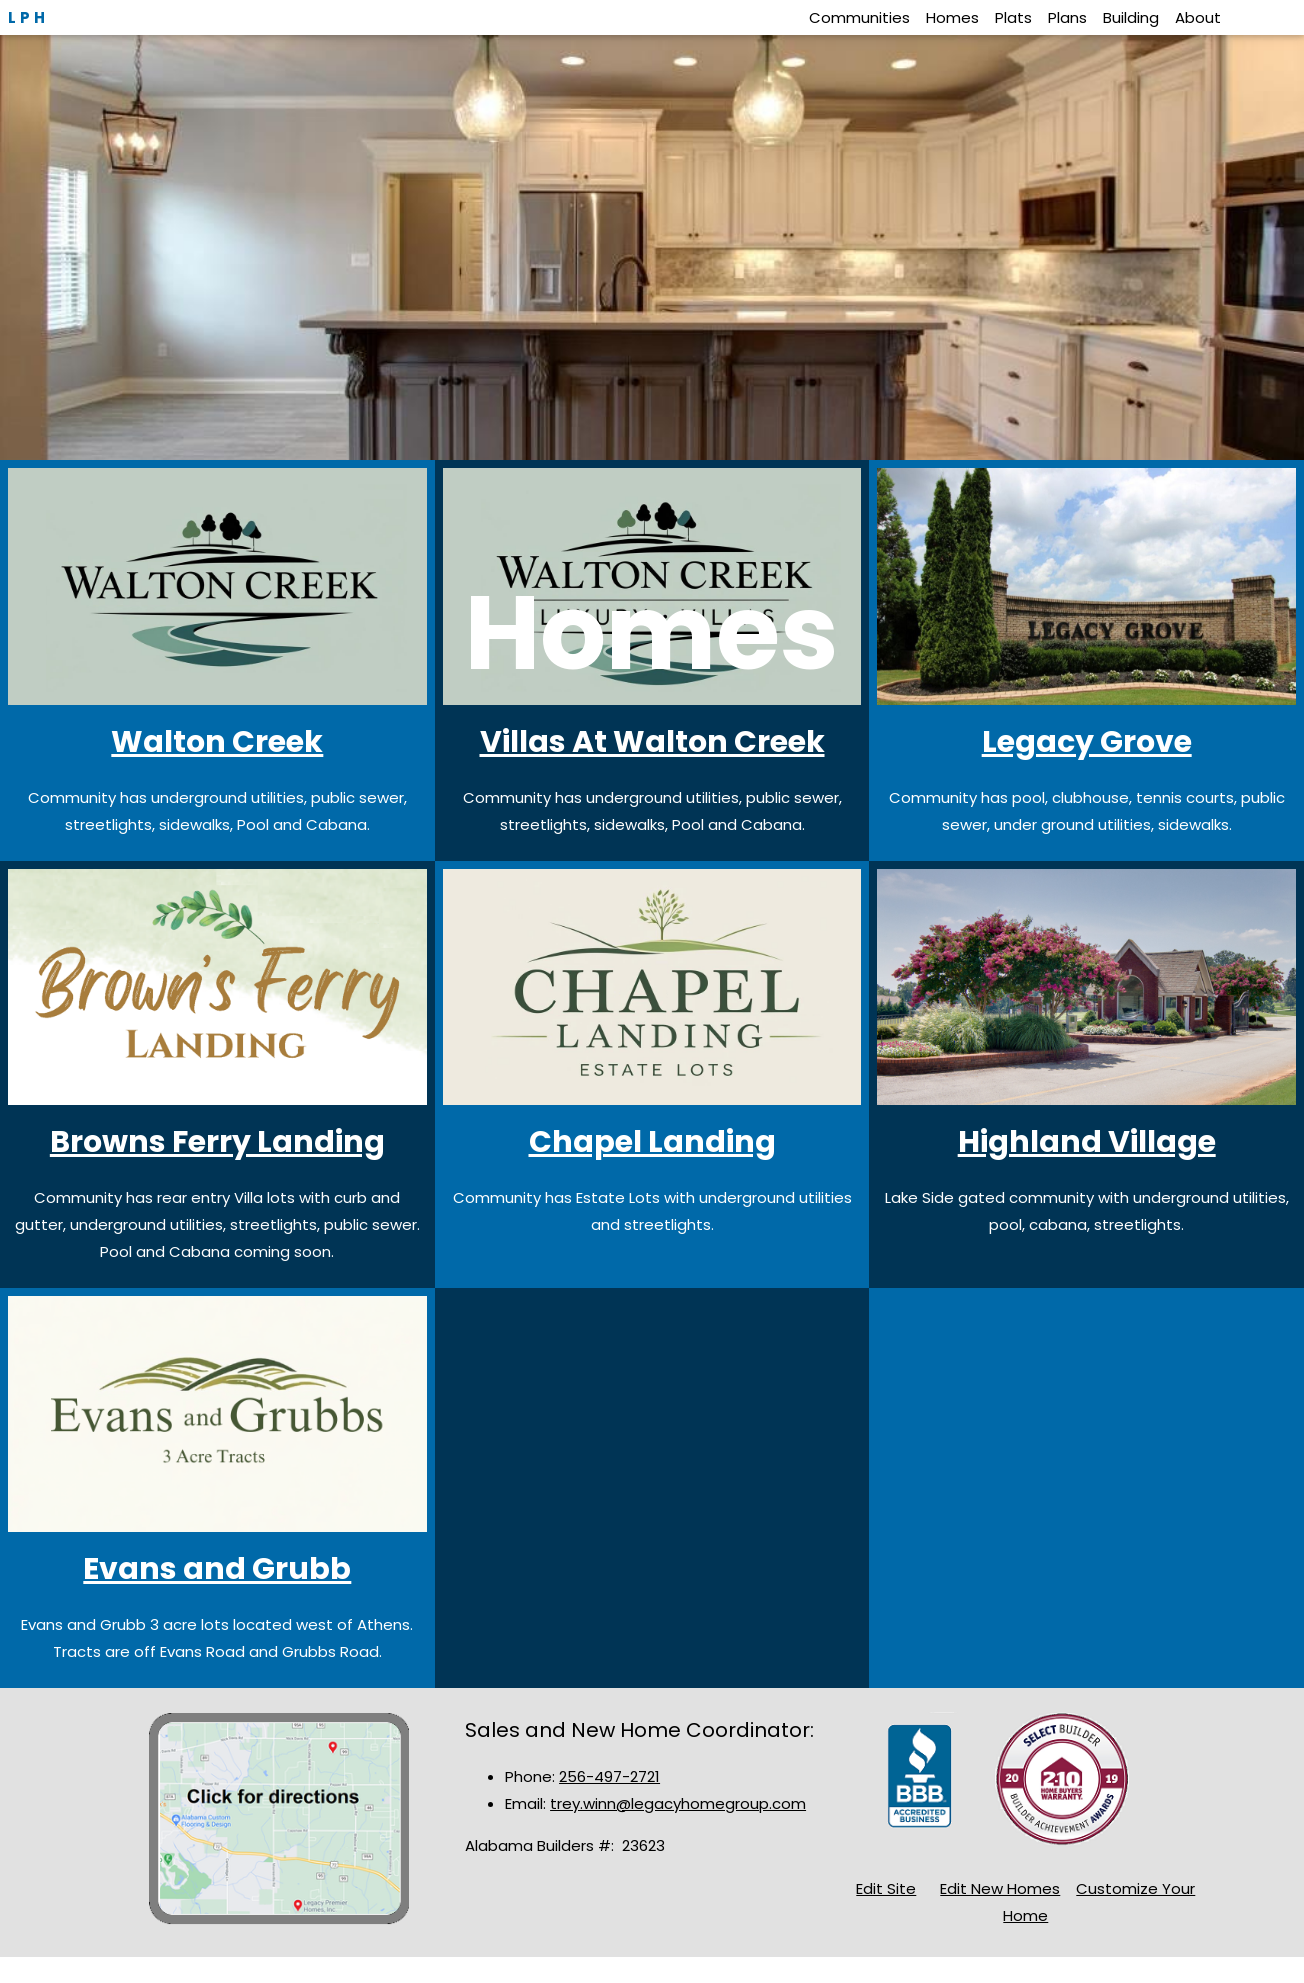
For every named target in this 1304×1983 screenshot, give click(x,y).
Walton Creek (217, 742)
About (1198, 17)
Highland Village (1087, 1142)
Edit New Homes (1000, 1888)
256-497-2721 (609, 1776)
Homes (952, 17)
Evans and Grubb (217, 1569)
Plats (1013, 17)
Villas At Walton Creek (652, 742)
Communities (859, 17)
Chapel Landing (652, 1142)
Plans (1067, 17)
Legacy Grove (1087, 742)
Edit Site (886, 1888)
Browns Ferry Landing (217, 1142)
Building (1131, 17)
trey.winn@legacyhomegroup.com (678, 1803)
